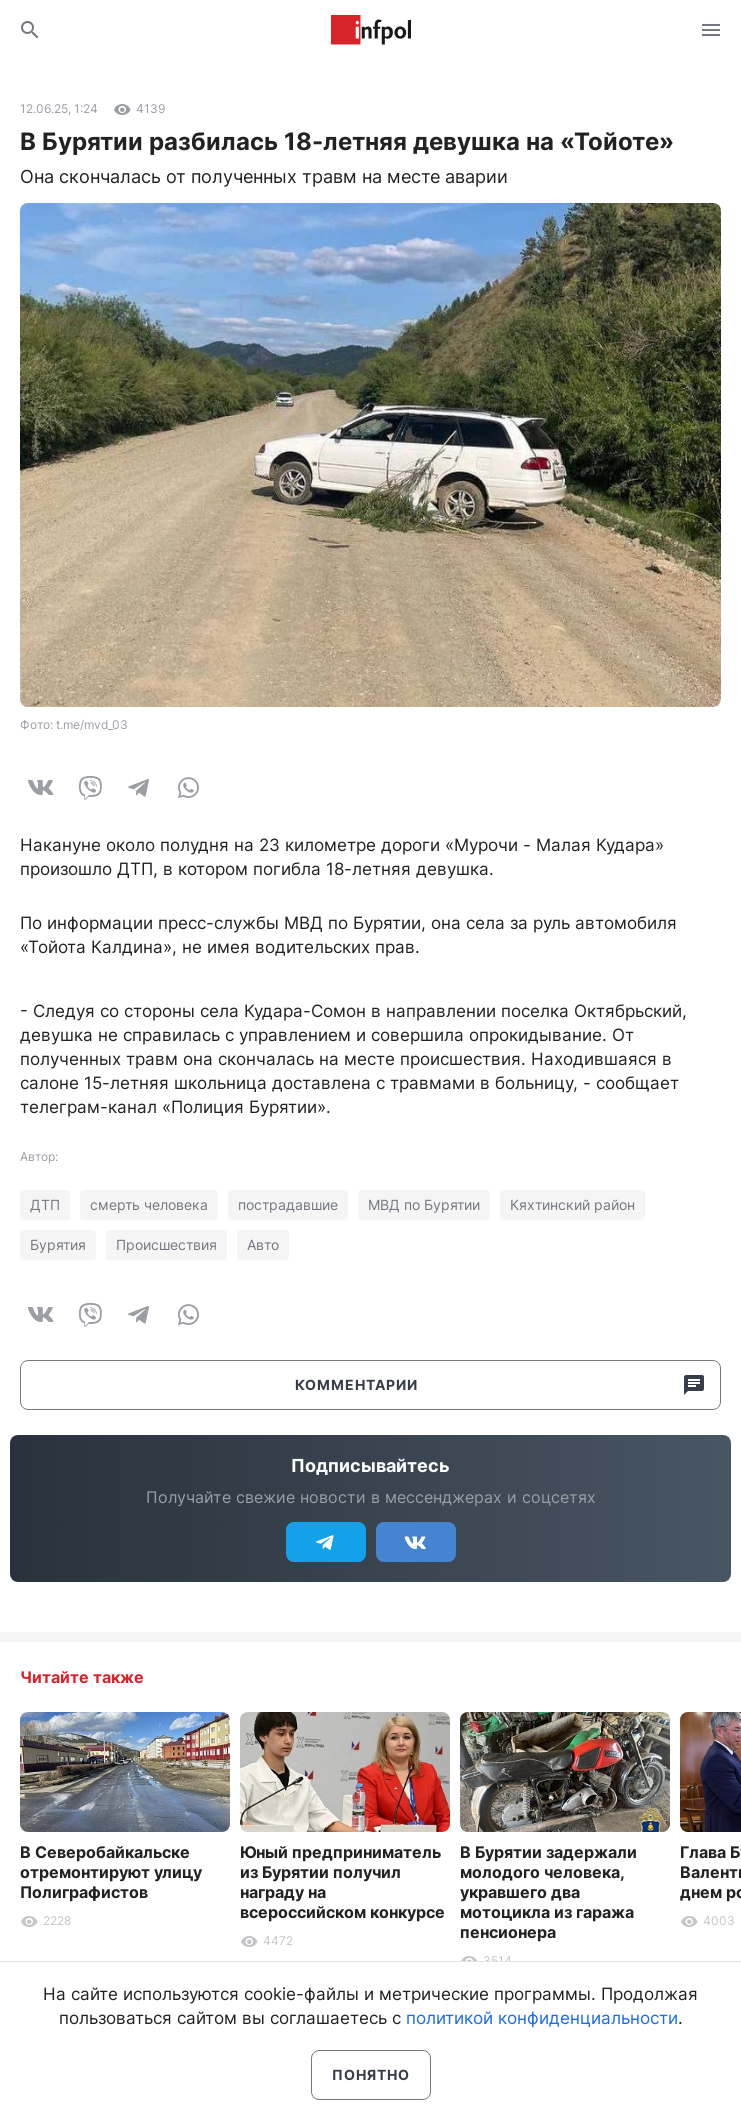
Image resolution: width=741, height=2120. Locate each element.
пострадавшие (288, 1204)
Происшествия (166, 1244)
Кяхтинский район (572, 1204)
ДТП (45, 1204)
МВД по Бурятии (424, 1204)
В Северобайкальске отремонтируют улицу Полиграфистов (111, 1872)
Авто (263, 1244)
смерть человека (149, 1204)
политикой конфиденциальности (542, 2018)
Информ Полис (371, 30)
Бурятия (58, 1244)
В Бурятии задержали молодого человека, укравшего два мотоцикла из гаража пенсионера (548, 1892)
